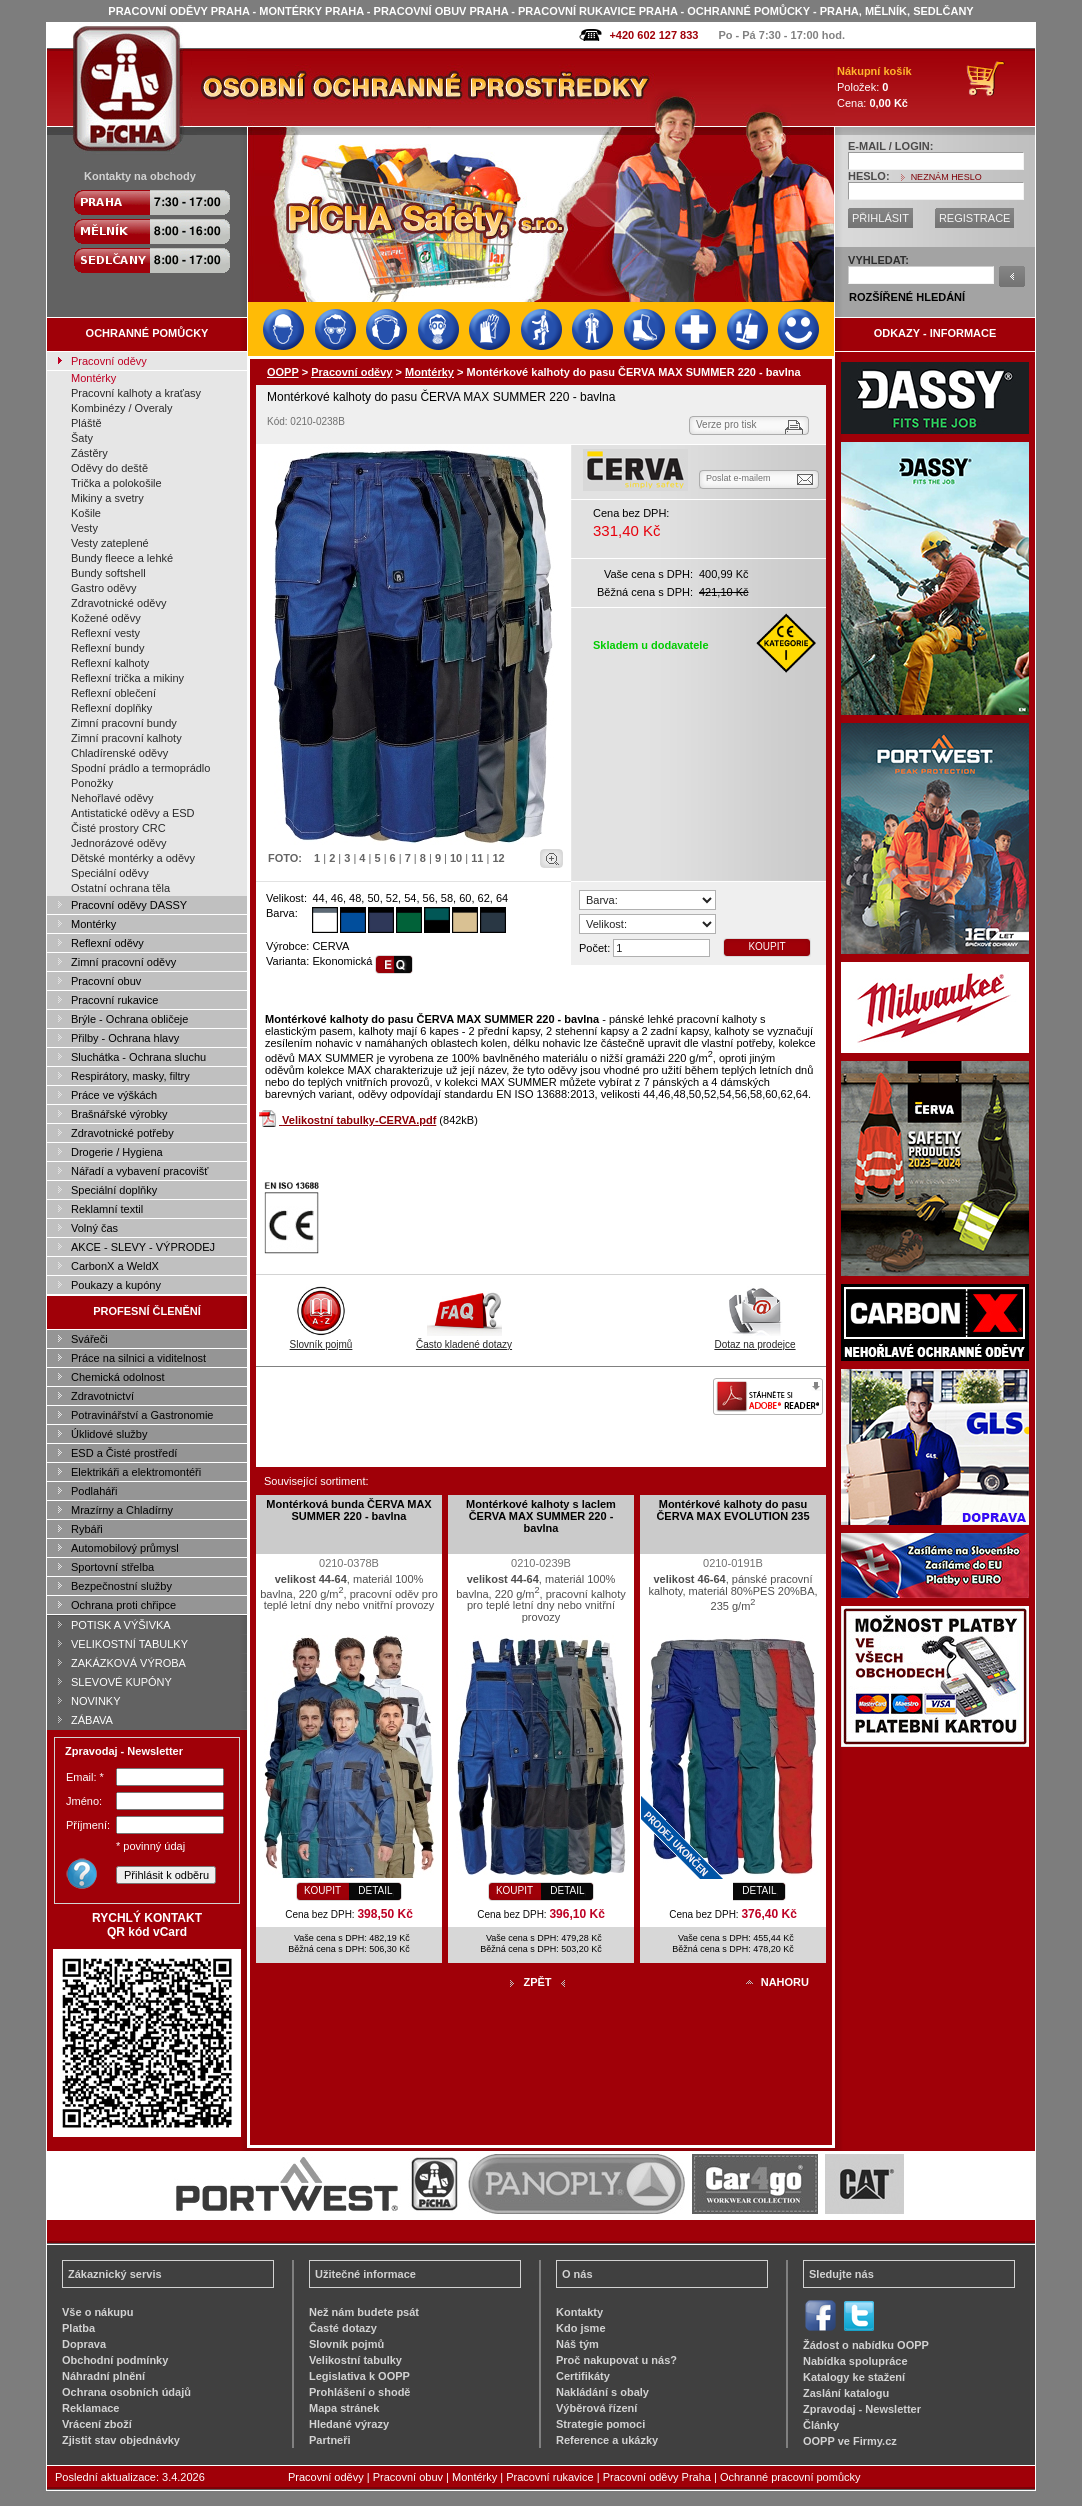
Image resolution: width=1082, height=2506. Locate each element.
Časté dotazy (343, 2328)
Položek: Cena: (874, 87)
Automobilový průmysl (125, 1548)
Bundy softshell (108, 573)
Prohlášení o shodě (359, 2392)
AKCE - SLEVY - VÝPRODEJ (143, 1247)
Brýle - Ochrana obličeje (129, 1019)
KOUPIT (766, 946)
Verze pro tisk (726, 424)
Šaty (82, 438)
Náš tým (577, 2344)
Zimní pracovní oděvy (123, 962)
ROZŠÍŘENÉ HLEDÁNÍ (907, 297)
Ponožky (92, 783)
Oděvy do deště (109, 468)
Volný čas (94, 1228)
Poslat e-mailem (738, 478)
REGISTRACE (975, 218)
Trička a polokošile (116, 483)
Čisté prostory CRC (118, 828)
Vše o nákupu (98, 2312)
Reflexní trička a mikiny (127, 678)
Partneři (330, 2440)
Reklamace (91, 2408)
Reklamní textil (107, 1209)
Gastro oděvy (103, 588)
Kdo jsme (581, 2328)
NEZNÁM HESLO (946, 177)
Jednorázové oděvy (118, 843)
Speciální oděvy (110, 873)
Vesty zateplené (110, 543)
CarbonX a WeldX (115, 1266)
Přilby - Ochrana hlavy (125, 1038)
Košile (86, 513)
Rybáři (87, 1529)
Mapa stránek (344, 2408)
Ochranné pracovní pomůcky (790, 2477)
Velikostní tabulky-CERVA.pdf (359, 1120)
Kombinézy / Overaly (121, 408)
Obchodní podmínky (115, 2360)
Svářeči (89, 1339)
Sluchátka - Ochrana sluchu (138, 1057)
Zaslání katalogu (846, 2393)
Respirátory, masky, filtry (130, 1076)
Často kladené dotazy (464, 1339)
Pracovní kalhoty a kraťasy (136, 393)
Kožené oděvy (106, 618)
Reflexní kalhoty (110, 663)
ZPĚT (537, 1982)
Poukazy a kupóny (116, 1285)
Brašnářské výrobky (119, 1114)
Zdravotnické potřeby (122, 1133)
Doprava (84, 2344)
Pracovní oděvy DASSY (129, 905)
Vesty (84, 528)
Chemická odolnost (118, 1377)
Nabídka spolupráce (855, 2361)
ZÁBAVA (92, 1720)
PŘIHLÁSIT (880, 218)
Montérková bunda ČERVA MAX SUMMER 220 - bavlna (348, 1510)
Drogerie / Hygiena (117, 1152)
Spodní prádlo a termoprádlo (140, 768)
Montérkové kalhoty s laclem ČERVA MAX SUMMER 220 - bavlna (541, 1516)
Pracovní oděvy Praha (657, 2477)
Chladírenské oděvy (119, 753)
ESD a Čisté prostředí (124, 1453)
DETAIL (375, 1890)
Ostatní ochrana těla (120, 888)
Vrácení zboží (97, 2424)
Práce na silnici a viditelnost (138, 1358)
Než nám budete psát (364, 2312)
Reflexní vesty (105, 633)
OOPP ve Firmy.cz (850, 2441)
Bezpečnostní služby (121, 1586)
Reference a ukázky (607, 2440)
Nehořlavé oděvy (112, 798)
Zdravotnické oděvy (118, 603)
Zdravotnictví (102, 1396)
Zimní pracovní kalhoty (126, 738)
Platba (78, 2328)
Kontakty (579, 2312)
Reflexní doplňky (111, 708)
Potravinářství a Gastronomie (142, 1415)
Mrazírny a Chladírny (122, 1510)
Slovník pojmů (321, 1339)
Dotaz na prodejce (754, 1339)
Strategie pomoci (600, 2424)
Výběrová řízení (596, 2408)
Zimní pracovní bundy (124, 723)
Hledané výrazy (349, 2424)
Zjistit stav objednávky (121, 2440)
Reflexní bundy (107, 648)
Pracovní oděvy (109, 361)
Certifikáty (583, 2376)
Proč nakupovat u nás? (616, 2360)
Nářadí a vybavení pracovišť (139, 1171)
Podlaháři (94, 1491)
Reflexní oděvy (107, 943)
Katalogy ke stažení (854, 2377)
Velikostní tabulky (355, 2360)
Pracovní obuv (106, 981)
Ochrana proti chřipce (123, 1605)
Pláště (86, 423)
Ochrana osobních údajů (126, 2392)
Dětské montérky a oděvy (133, 858)
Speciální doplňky (114, 1190)
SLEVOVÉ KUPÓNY (121, 1682)
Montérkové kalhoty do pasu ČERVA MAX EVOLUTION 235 (732, 1510)
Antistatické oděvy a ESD (133, 813)
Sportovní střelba (112, 1567)
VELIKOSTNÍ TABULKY (129, 1644)
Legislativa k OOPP (359, 2376)
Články (821, 2425)
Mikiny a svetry (107, 498)
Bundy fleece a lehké (122, 558)
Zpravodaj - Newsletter (862, 2409)
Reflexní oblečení (113, 693)
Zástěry (89, 453)
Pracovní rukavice (114, 1000)
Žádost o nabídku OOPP (866, 2345)
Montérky (93, 378)
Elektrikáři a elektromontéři (136, 1472)
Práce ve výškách (114, 1095)
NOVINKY (96, 1701)
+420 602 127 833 (653, 35)
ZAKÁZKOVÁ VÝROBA (128, 1663)
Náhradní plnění (103, 2376)
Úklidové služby (109, 1434)
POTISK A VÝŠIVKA (121, 1625)
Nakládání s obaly (602, 2392)
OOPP (283, 372)
